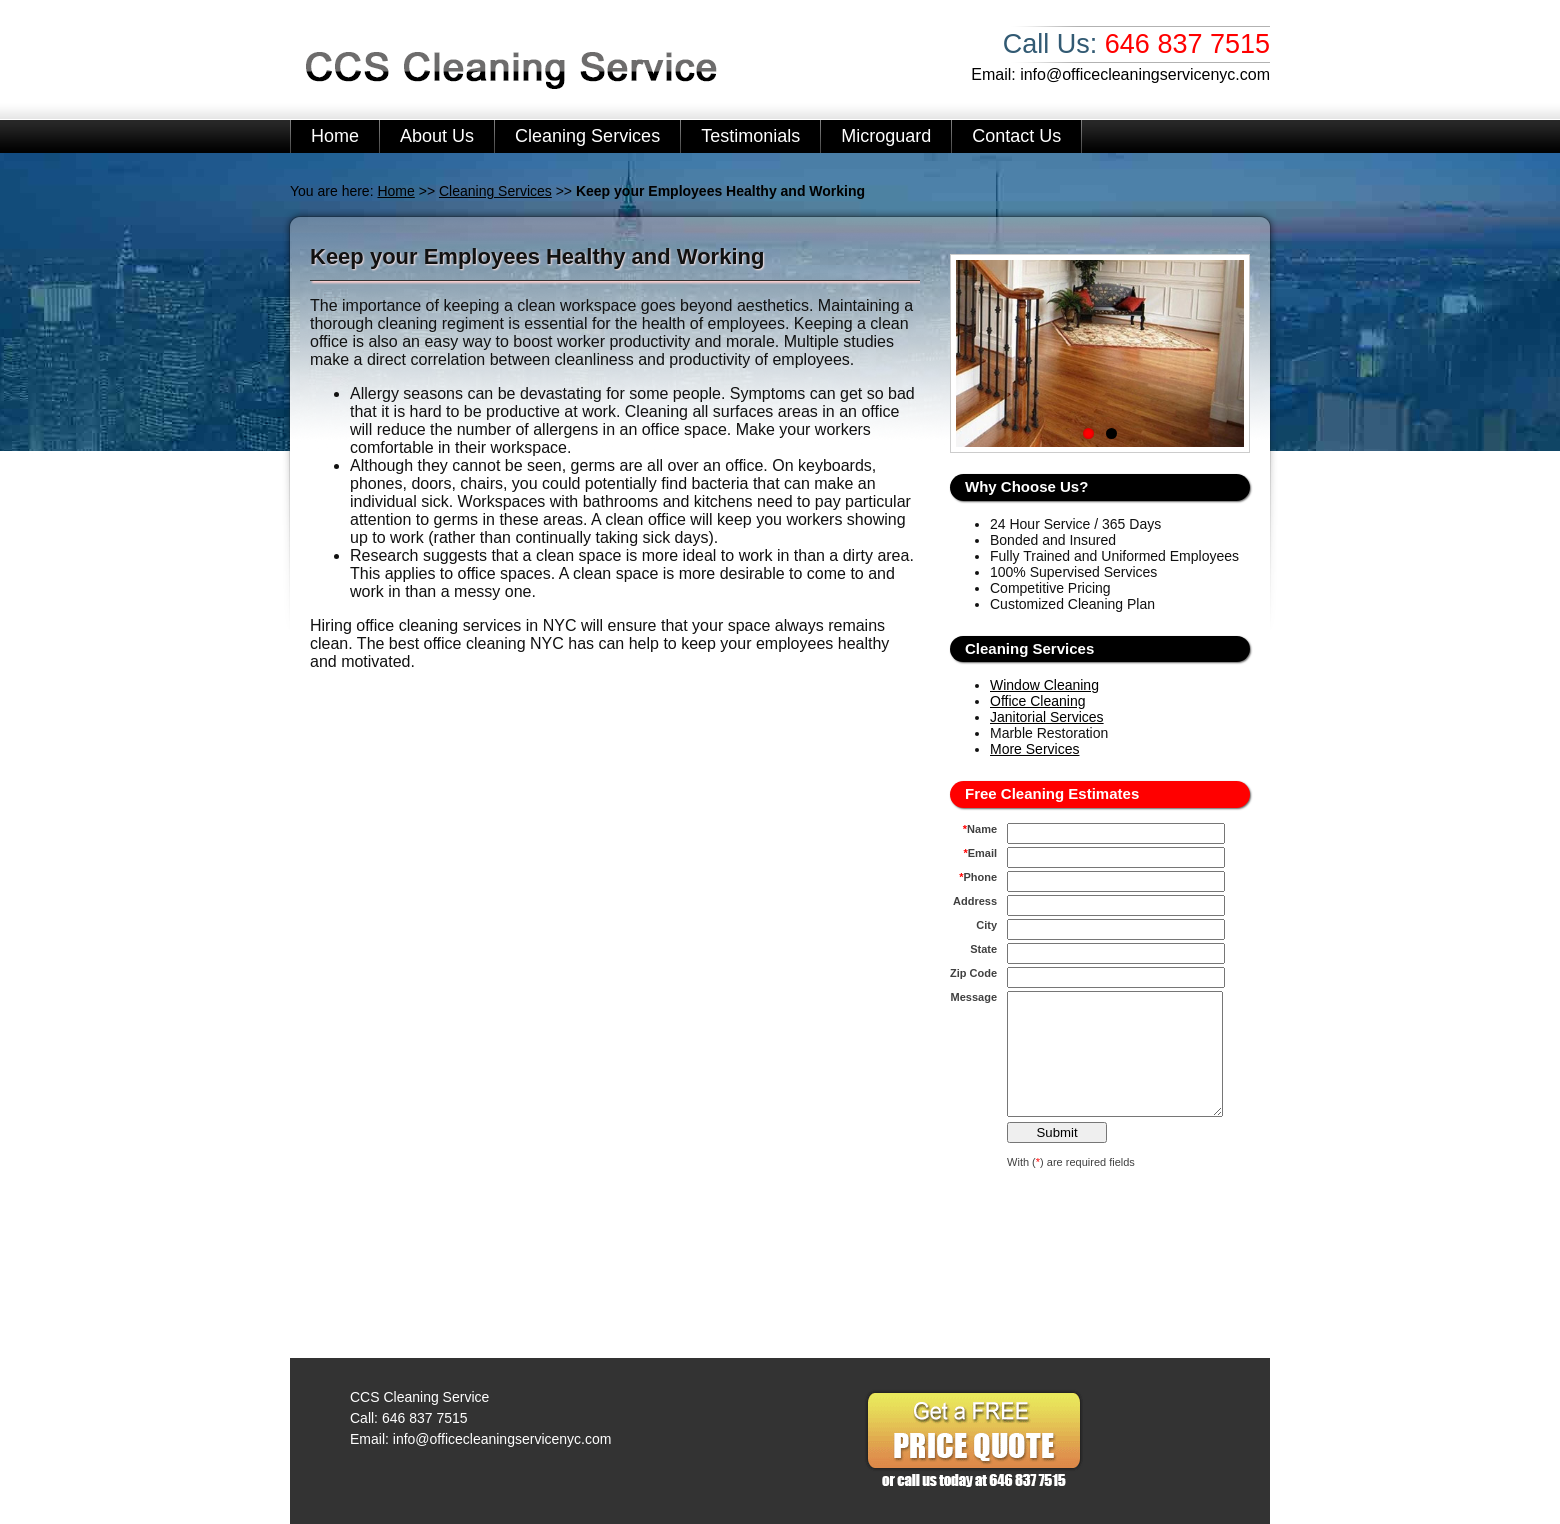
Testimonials (750, 136)
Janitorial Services (1047, 717)
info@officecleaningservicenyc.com (1145, 74)
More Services (1034, 749)
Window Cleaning (1044, 685)
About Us (437, 136)
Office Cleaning (1037, 701)
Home (335, 136)
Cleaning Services (587, 136)
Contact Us (1016, 136)
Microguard (886, 136)
